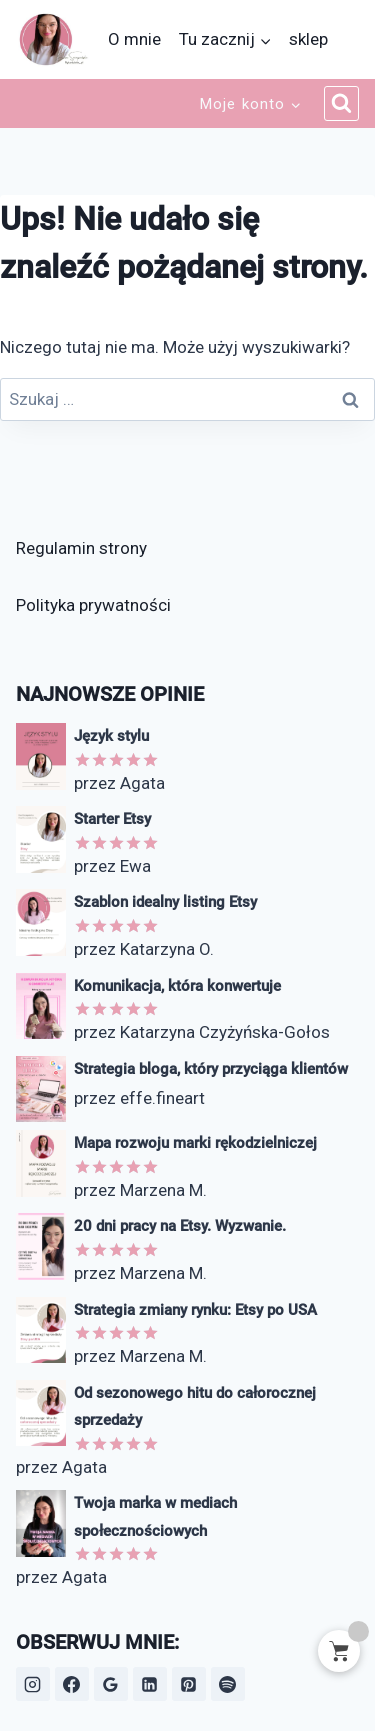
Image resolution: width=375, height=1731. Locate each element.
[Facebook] (72, 1684)
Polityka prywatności (93, 605)
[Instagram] (33, 1684)
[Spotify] (228, 1684)
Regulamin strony (81, 548)
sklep (308, 39)
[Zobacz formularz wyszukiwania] (342, 104)
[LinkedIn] (150, 1684)
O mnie (134, 39)
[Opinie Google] (111, 1684)
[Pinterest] (189, 1684)
